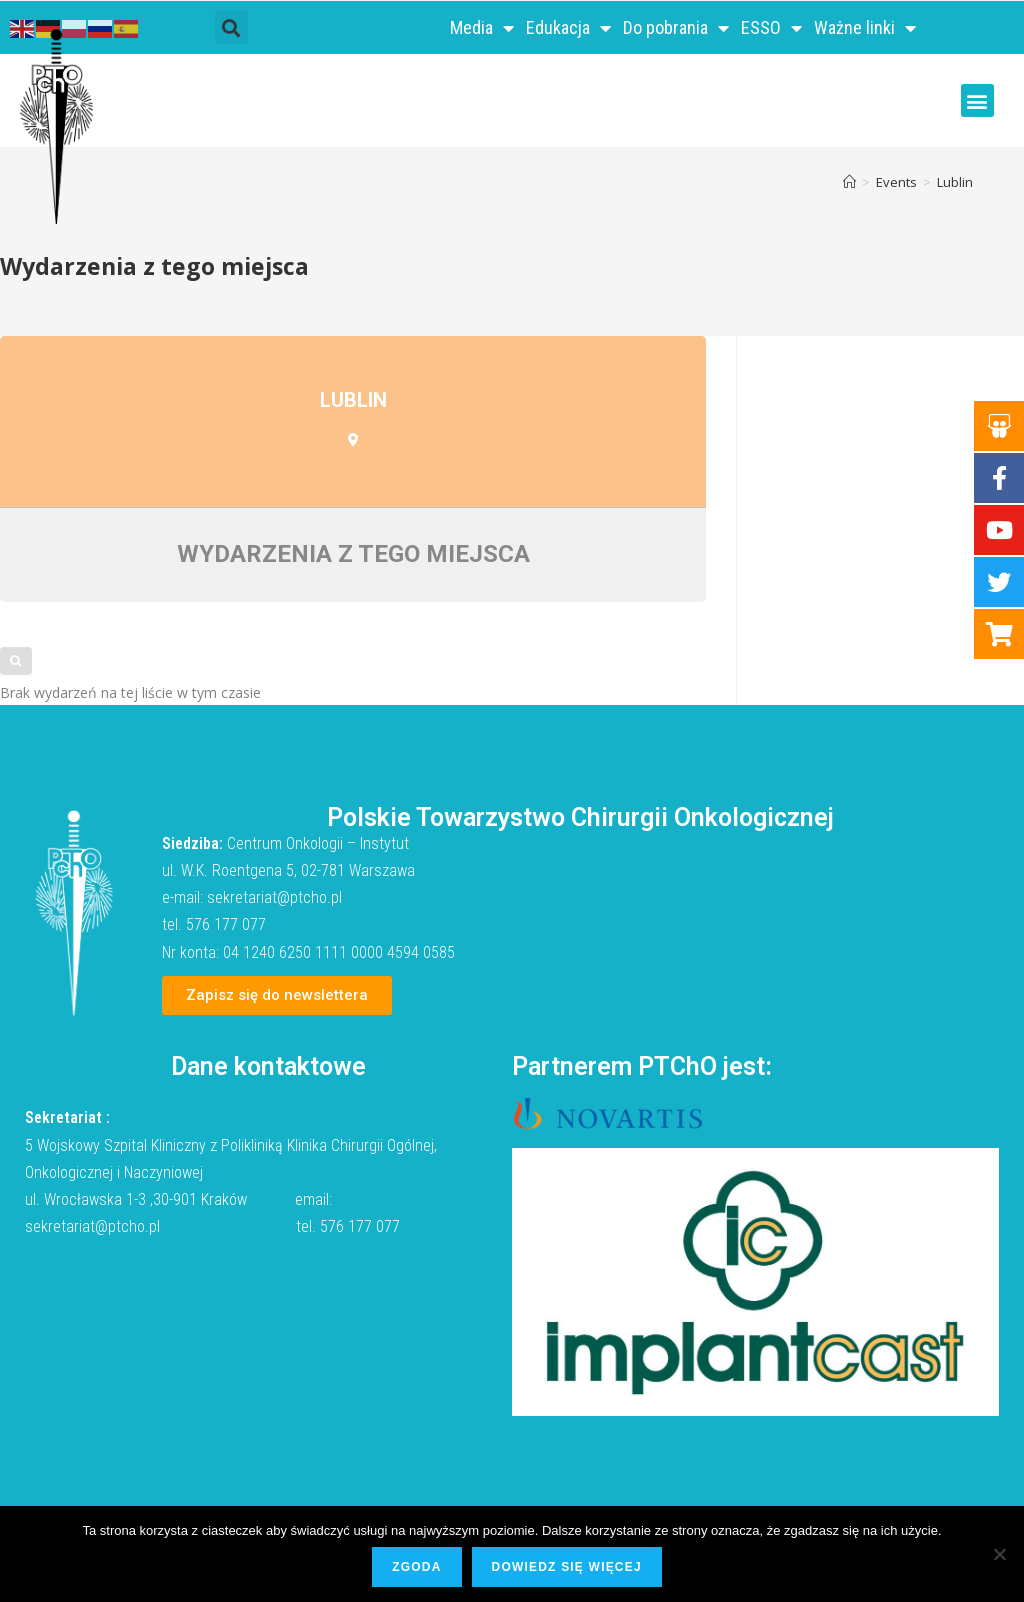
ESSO (771, 28)
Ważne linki (865, 28)
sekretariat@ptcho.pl (274, 897)
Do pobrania (676, 28)
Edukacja (568, 28)
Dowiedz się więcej (567, 1567)
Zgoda (416, 1567)
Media (482, 28)
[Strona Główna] (849, 182)
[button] (231, 27)
